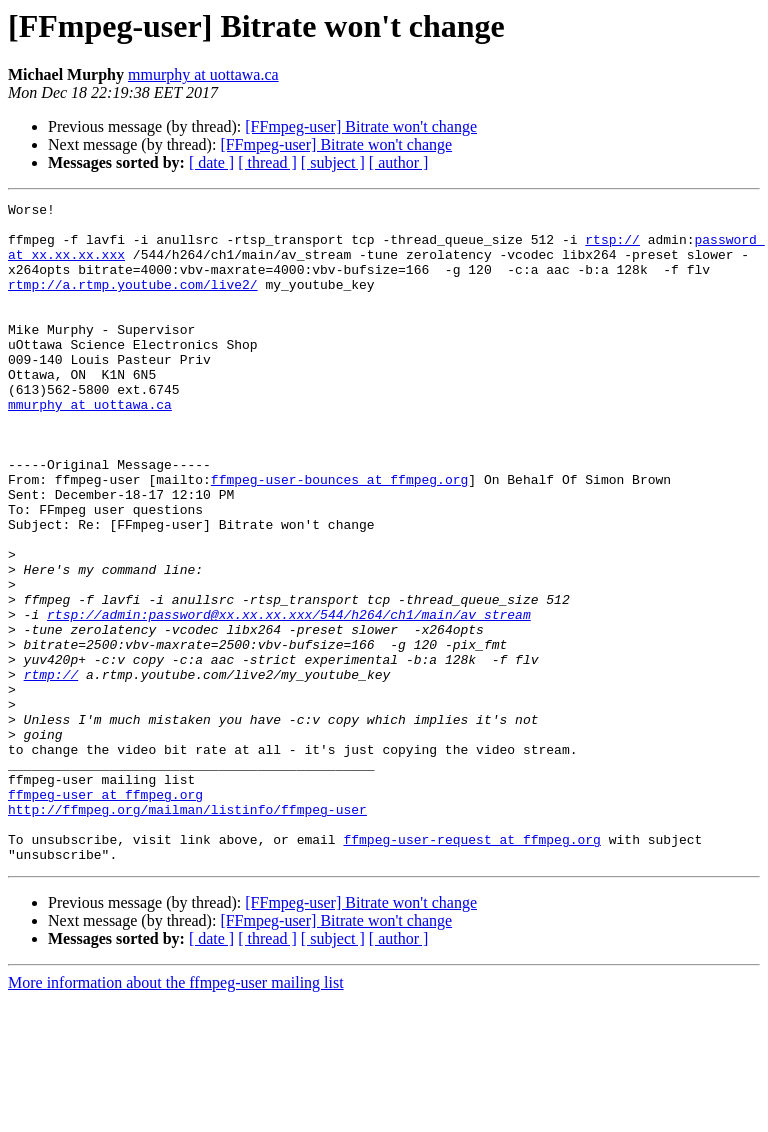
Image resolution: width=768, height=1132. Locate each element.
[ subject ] (333, 162)
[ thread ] (267, 162)
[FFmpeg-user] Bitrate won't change (361, 126)
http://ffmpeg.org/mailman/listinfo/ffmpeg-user (187, 932)
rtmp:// (51, 770)
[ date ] (211, 162)
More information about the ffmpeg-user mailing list (176, 1114)
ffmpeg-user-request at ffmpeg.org (471, 968)
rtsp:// (612, 248)
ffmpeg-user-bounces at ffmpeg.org (339, 536)
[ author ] (399, 162)
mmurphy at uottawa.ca (203, 74)
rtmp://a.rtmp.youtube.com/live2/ (133, 302)
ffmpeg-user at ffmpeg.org (105, 914)
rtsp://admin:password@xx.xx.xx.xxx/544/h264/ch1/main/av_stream (289, 698)
